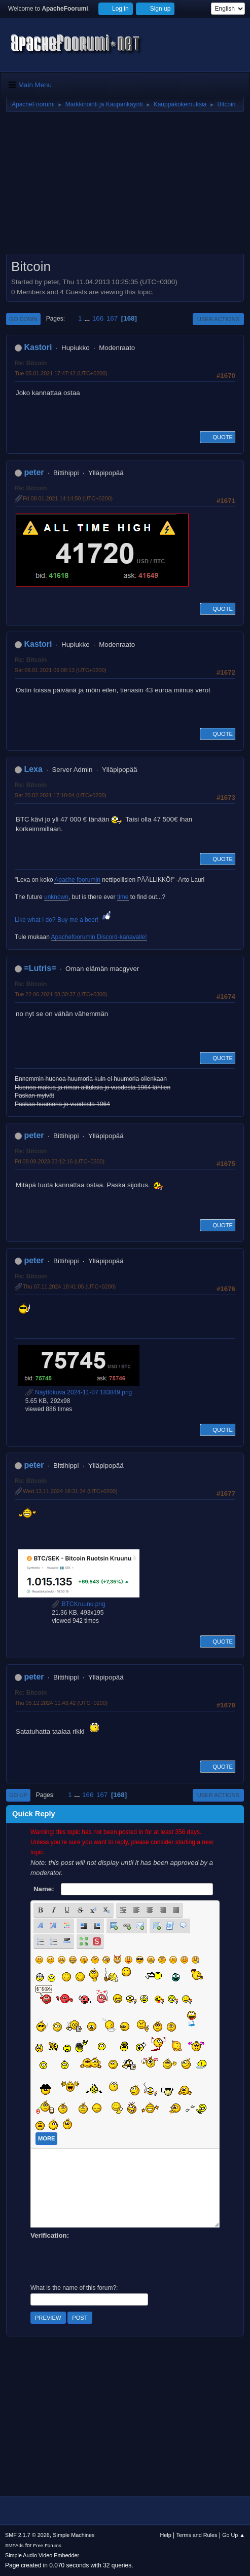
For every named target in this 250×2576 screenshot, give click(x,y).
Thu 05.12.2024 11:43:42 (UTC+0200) (61, 1703)
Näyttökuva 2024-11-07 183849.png (78, 1392)
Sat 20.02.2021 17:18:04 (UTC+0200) (60, 795)
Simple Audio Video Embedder (42, 2555)
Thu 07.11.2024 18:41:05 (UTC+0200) (69, 1286)
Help (165, 2535)
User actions (218, 319)
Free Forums (47, 2545)
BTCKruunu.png (78, 1604)
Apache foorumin (77, 879)
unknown (56, 897)
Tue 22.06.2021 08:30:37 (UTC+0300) (61, 994)
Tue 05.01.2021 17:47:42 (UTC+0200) (61, 373)
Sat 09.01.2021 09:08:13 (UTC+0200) (60, 670)
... (88, 318)
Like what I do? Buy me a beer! (64, 919)
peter (34, 472)
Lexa (33, 769)
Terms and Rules (197, 2535)
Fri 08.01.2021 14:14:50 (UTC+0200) (68, 498)
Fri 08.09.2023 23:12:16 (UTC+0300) (59, 1161)
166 (97, 318)
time (123, 897)
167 (112, 318)
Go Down (23, 319)
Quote (217, 437)
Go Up (18, 1795)
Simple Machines (73, 2535)
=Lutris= (40, 968)
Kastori (38, 347)
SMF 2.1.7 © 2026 (27, 2535)
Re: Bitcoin (31, 363)
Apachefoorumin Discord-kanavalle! (99, 937)
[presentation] (107, 2260)
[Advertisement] (125, 186)
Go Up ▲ (233, 2535)
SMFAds (14, 2545)
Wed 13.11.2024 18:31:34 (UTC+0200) (70, 1491)
